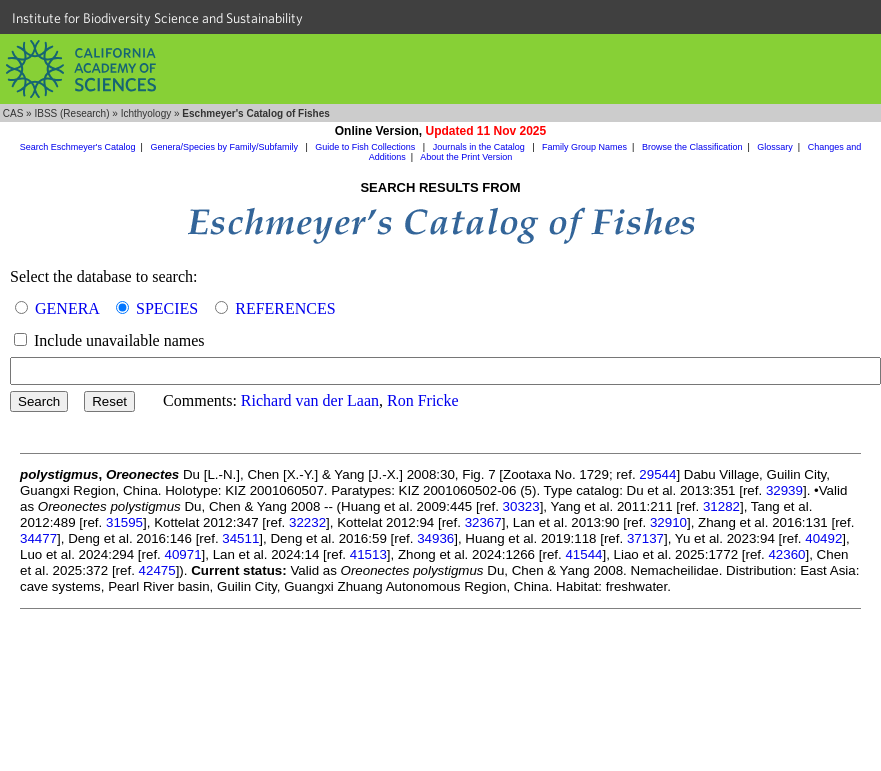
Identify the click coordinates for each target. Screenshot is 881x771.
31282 (721, 506)
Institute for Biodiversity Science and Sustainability (157, 18)
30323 (521, 506)
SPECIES (167, 308)
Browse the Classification (692, 147)
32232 (307, 522)
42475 (157, 570)
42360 (786, 554)
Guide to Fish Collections (366, 147)
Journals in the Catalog (480, 147)
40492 (823, 538)
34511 (240, 538)
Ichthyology (146, 113)
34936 (435, 538)
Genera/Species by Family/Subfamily (225, 147)
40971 (183, 554)
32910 (668, 522)
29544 (657, 474)
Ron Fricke (423, 400)
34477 (38, 538)
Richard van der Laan (310, 400)
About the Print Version (466, 157)
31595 (124, 522)
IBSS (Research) (71, 113)
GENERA (67, 308)
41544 (583, 554)
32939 (784, 490)
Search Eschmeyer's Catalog (78, 147)
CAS (13, 113)
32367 (483, 522)
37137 (645, 538)
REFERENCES (285, 308)
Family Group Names (584, 147)
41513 (368, 554)
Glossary (775, 147)
